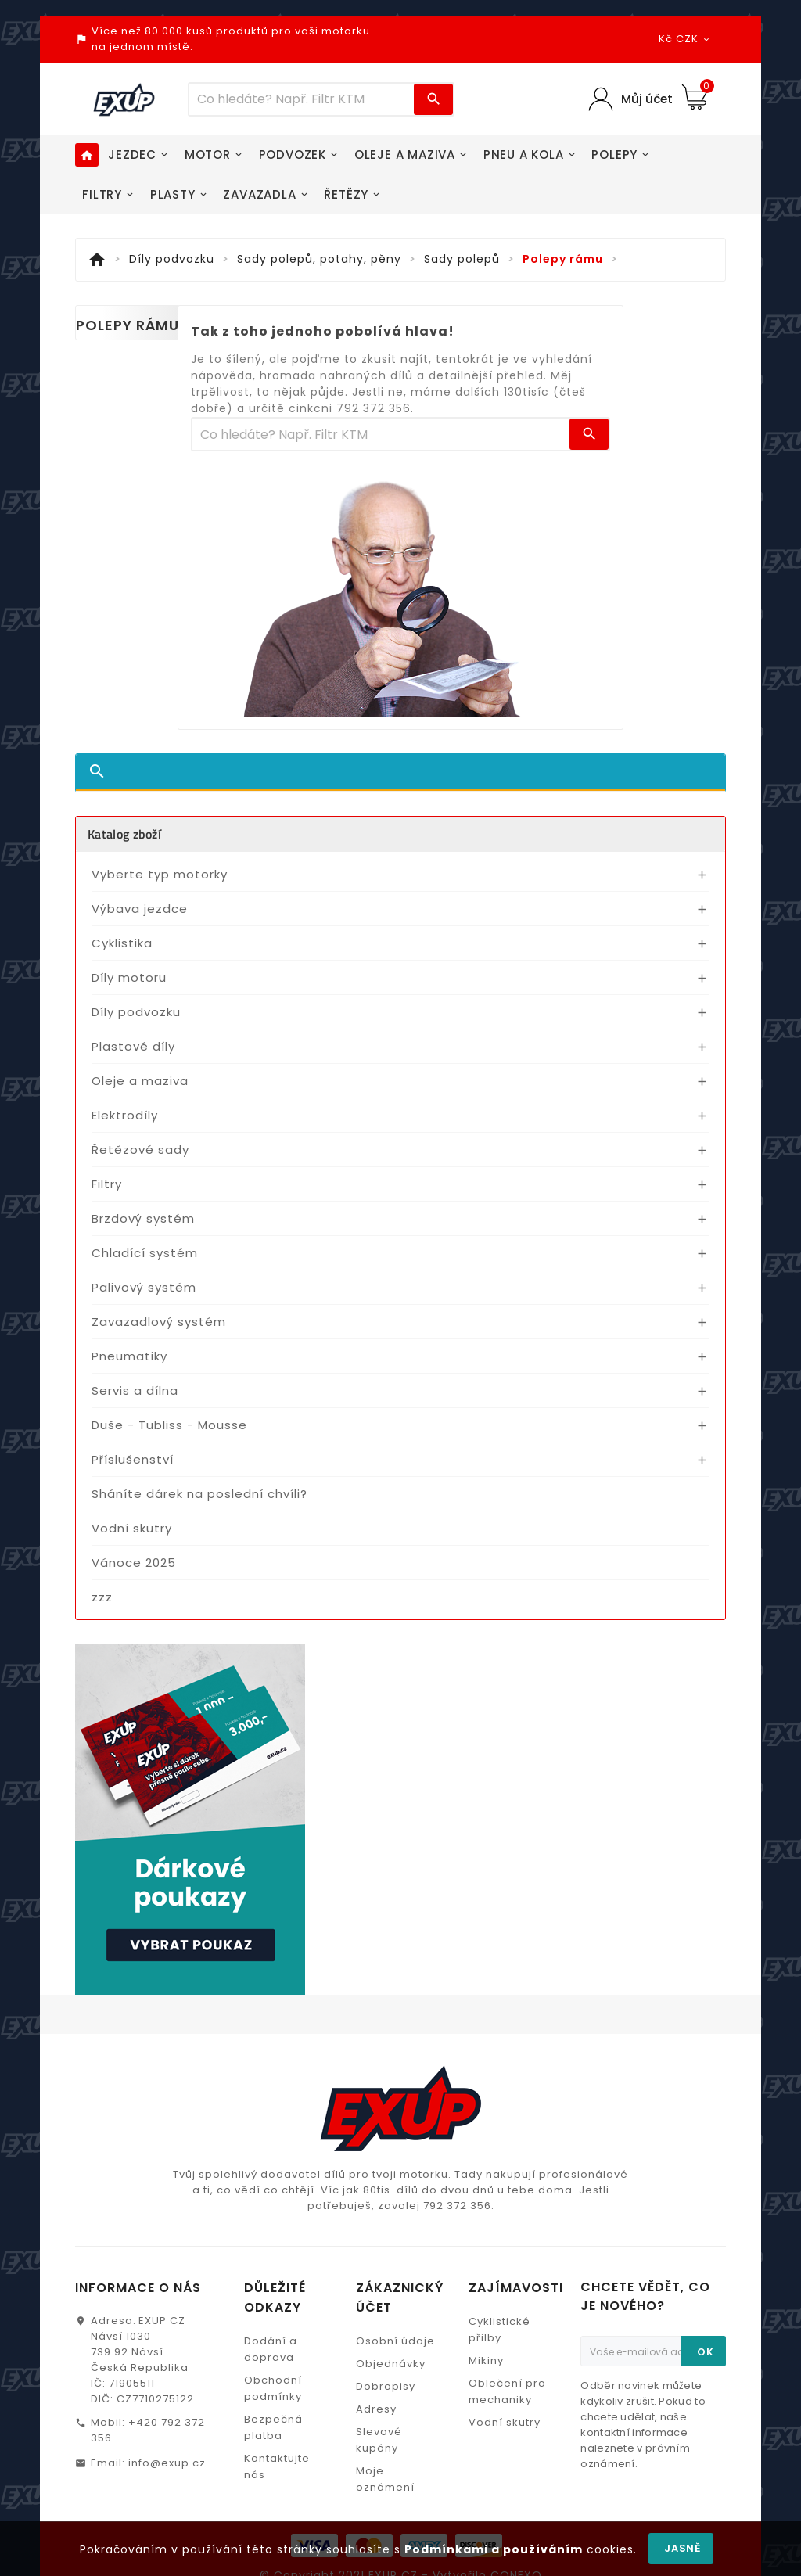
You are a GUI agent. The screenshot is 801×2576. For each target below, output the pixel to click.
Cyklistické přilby (499, 2329)
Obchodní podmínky (273, 2388)
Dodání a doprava (270, 2349)
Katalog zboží (124, 834)
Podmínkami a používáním (493, 2549)
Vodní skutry (132, 1528)
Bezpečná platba (273, 2427)
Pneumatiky (129, 1356)
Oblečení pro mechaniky (507, 2391)
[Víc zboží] (302, 99)
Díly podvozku (136, 1012)
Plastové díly (133, 1046)
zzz (102, 1597)
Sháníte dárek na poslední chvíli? (199, 1494)
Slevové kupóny (379, 2440)
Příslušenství (133, 1459)
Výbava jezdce (140, 908)
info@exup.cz (167, 2463)
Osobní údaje (395, 2340)
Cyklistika (122, 943)
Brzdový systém (143, 1218)
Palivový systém (144, 1287)
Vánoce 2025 (134, 1562)
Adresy (376, 2409)
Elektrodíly (125, 1115)
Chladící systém (145, 1253)
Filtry (107, 1184)
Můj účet (647, 99)
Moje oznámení (385, 2479)
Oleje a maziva (140, 1080)
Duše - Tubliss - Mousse (169, 1425)
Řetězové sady (140, 1149)
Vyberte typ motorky (160, 874)
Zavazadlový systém (159, 1321)
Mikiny (486, 2360)
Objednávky (391, 2363)
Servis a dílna (135, 1390)
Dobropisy (385, 2386)
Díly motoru (129, 977)
